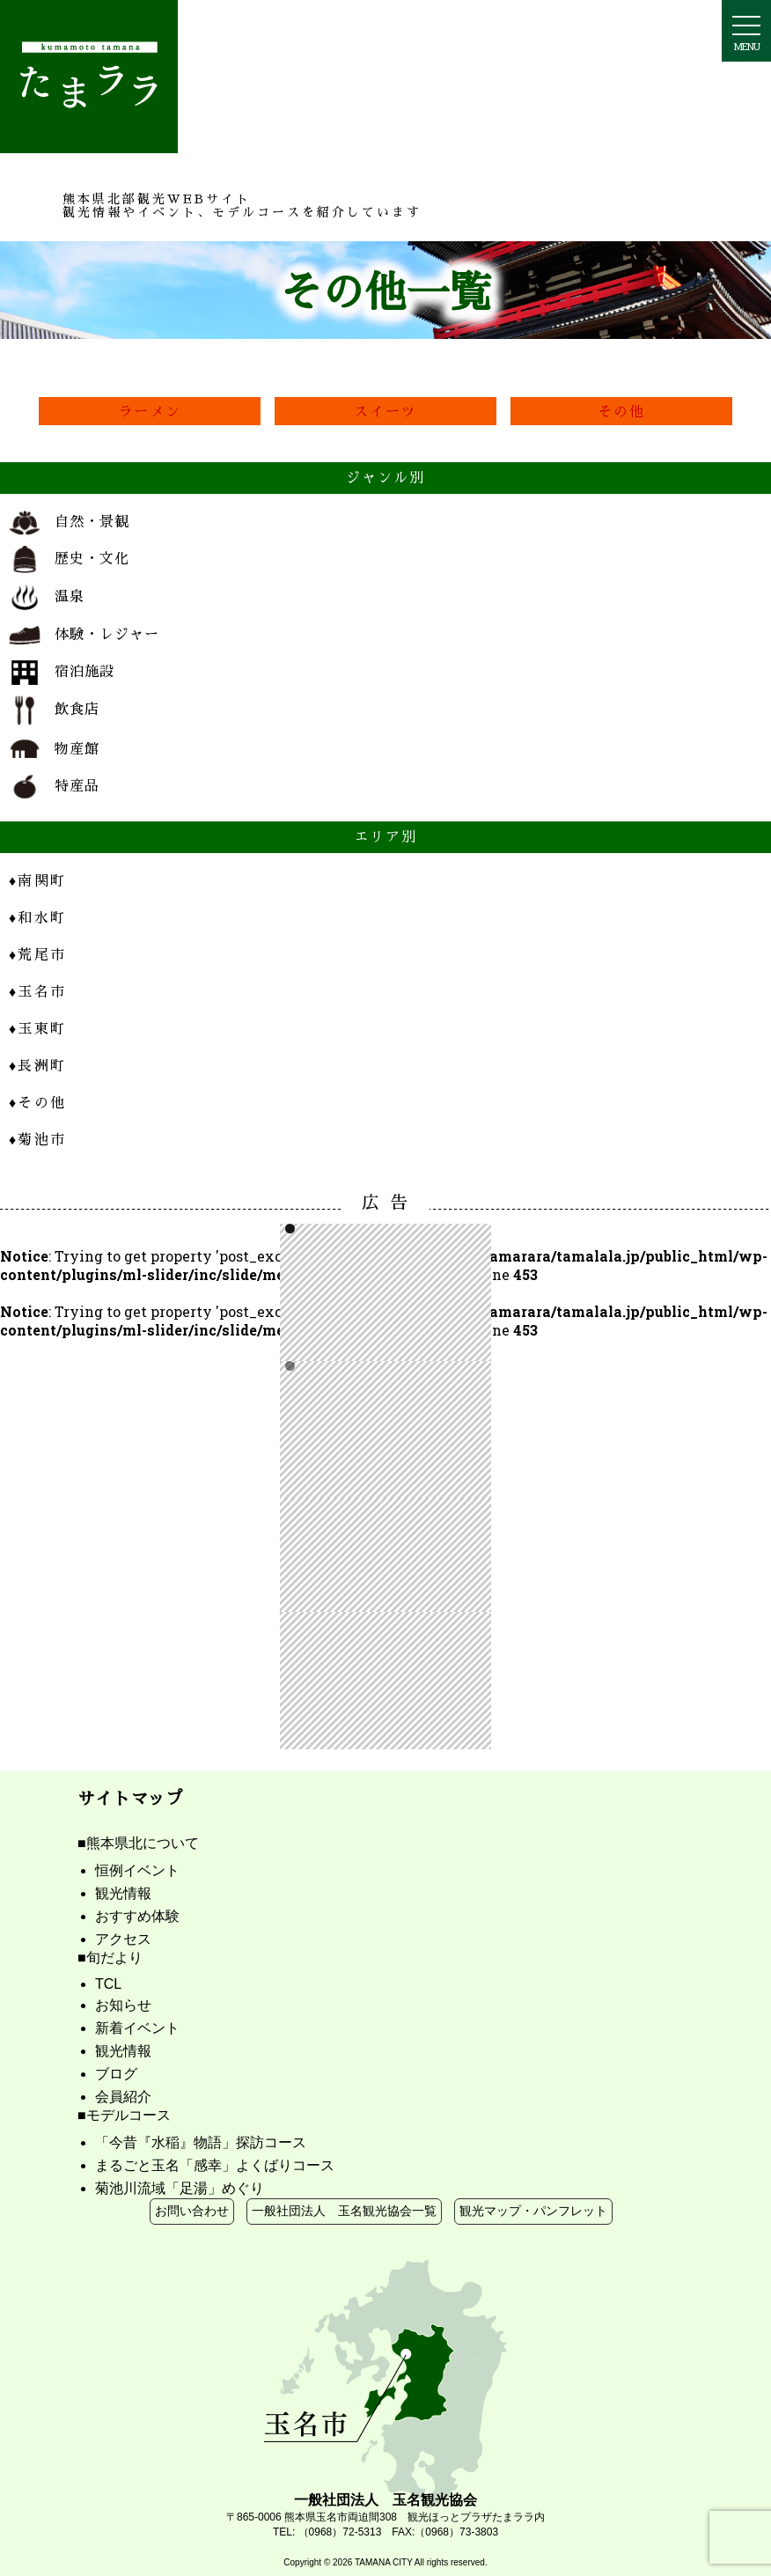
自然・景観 (69, 523)
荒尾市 (37, 954)
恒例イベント (137, 1870)
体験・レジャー (84, 634)
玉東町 (37, 1028)
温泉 (46, 598)
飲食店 (54, 710)
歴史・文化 (69, 559)
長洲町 (37, 1065)
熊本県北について (142, 1843)
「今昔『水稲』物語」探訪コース (200, 2142)
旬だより (114, 1957)
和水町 (37, 917)
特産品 (54, 786)
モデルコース (128, 2115)
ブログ (116, 2073)
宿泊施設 (61, 672)
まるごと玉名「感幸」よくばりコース (214, 2165)
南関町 (37, 880)
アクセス (123, 1939)
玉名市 (37, 991)
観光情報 (123, 1893)
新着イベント (137, 2027)
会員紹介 (123, 2096)
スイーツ (386, 410)
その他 (622, 410)
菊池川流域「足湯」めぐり (179, 2188)
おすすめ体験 (137, 1916)
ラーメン (150, 410)
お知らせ (123, 2005)
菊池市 (37, 1139)
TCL (108, 1983)
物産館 (54, 750)
